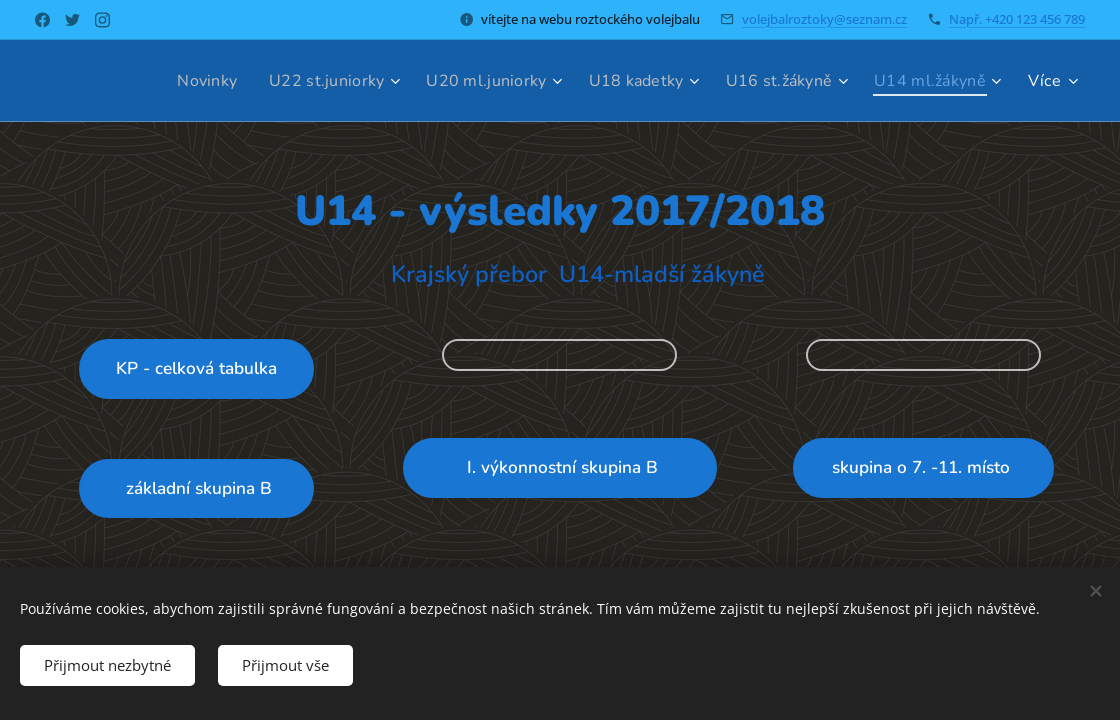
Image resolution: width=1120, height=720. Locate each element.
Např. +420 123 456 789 (1017, 19)
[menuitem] (176, 81)
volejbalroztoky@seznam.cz (824, 19)
